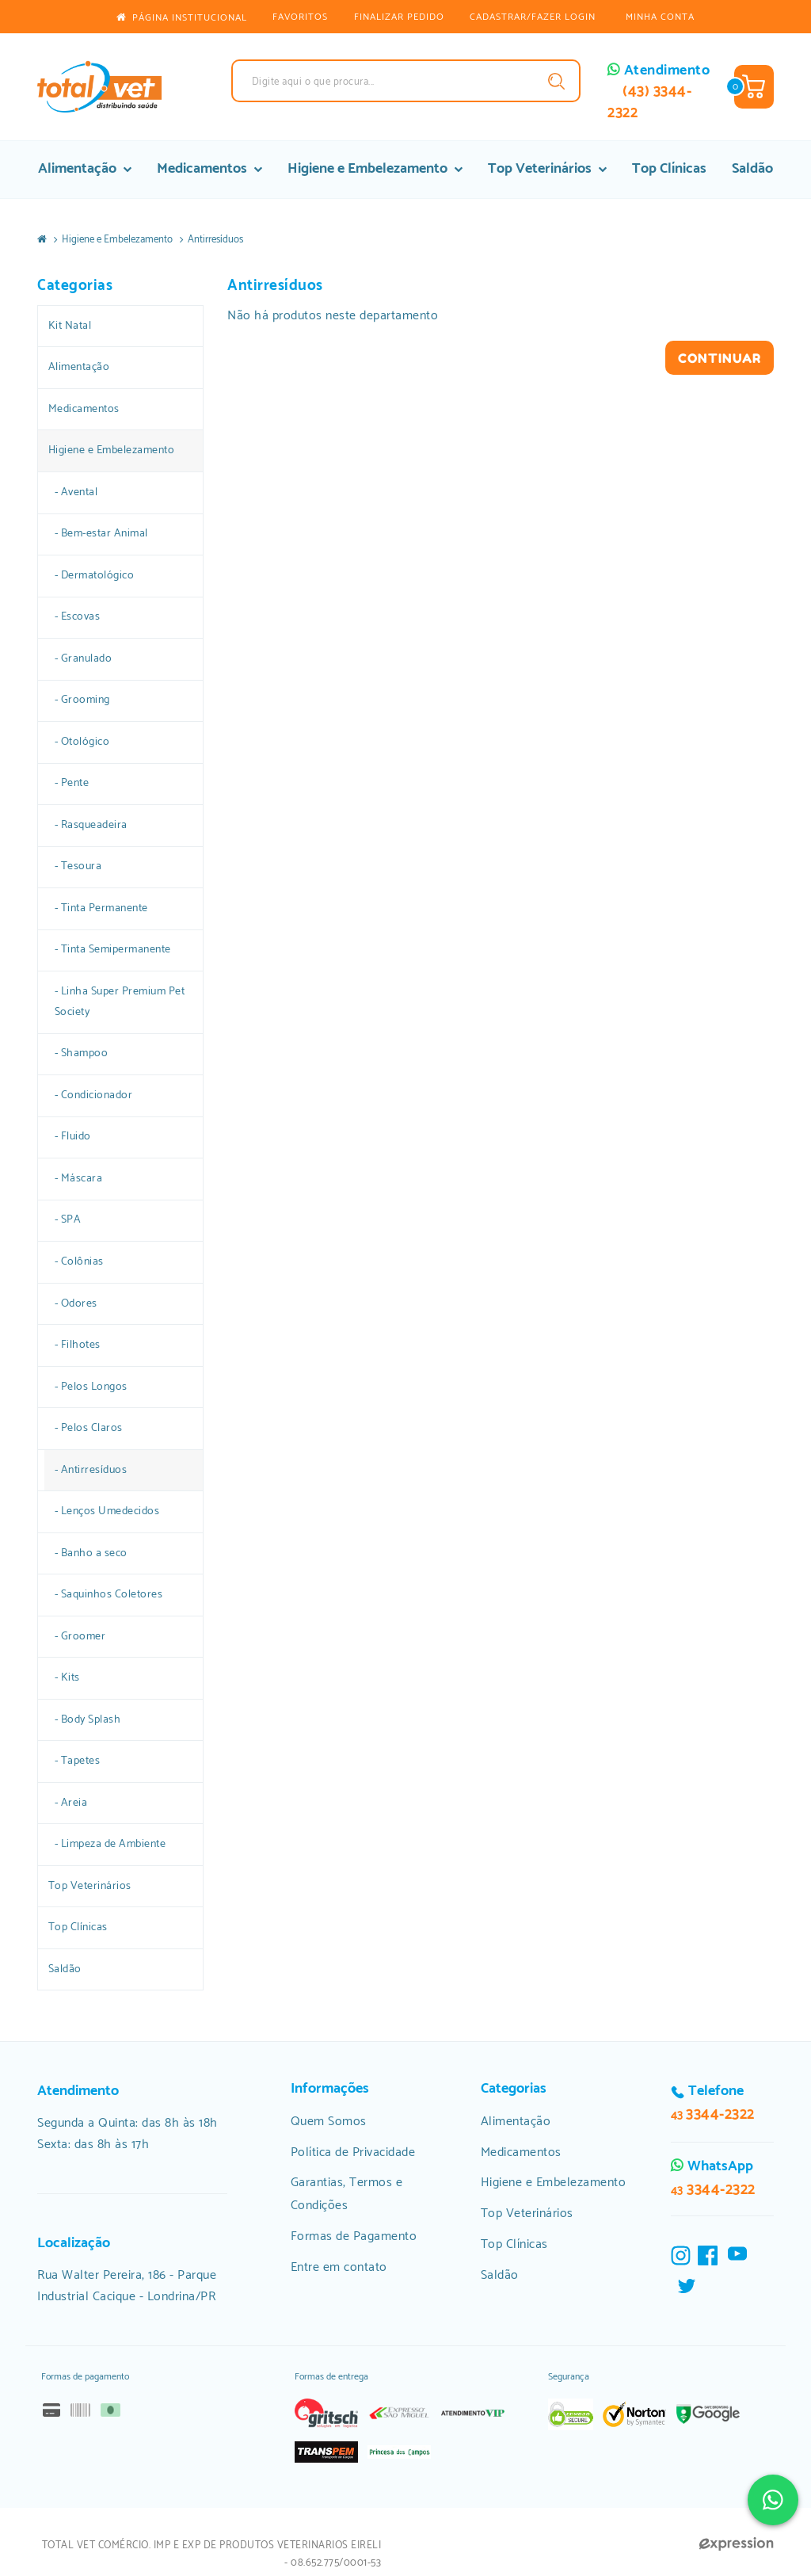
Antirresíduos (215, 239)
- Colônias (79, 1261)
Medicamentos (209, 169)
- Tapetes (78, 1760)
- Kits (67, 1677)
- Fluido (73, 1136)
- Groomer (80, 1636)
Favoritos (300, 17)
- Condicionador (94, 1095)
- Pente (72, 782)
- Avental (76, 492)
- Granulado (83, 658)
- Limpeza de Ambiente (110, 1843)
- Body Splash (88, 1719)
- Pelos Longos (91, 1386)
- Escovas (78, 616)
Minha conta (660, 17)
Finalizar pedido (399, 17)
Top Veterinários (547, 169)
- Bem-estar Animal (101, 533)
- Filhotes (78, 1344)
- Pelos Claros (89, 1427)
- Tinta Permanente (101, 908)
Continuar (719, 358)
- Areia (71, 1802)
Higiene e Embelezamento (375, 169)
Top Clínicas (669, 169)
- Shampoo (82, 1053)
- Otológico (82, 741)
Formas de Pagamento (354, 2236)
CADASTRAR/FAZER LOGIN (533, 17)
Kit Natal (70, 325)
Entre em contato (339, 2267)
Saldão (752, 169)
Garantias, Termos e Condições (347, 2194)
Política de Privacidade (353, 2152)
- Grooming (82, 699)
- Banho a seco (91, 1553)
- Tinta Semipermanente (113, 949)
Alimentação (84, 169)
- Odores (76, 1303)
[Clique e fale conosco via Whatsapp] (773, 2500)
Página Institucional (181, 17)
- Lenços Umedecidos (107, 1511)
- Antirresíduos (91, 1469)
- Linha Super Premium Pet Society (120, 1001)
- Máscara (79, 1178)
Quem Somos (329, 2121)
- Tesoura (78, 866)
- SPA (68, 1219)
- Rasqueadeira (91, 824)
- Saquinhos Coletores (109, 1594)
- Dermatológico (95, 575)
